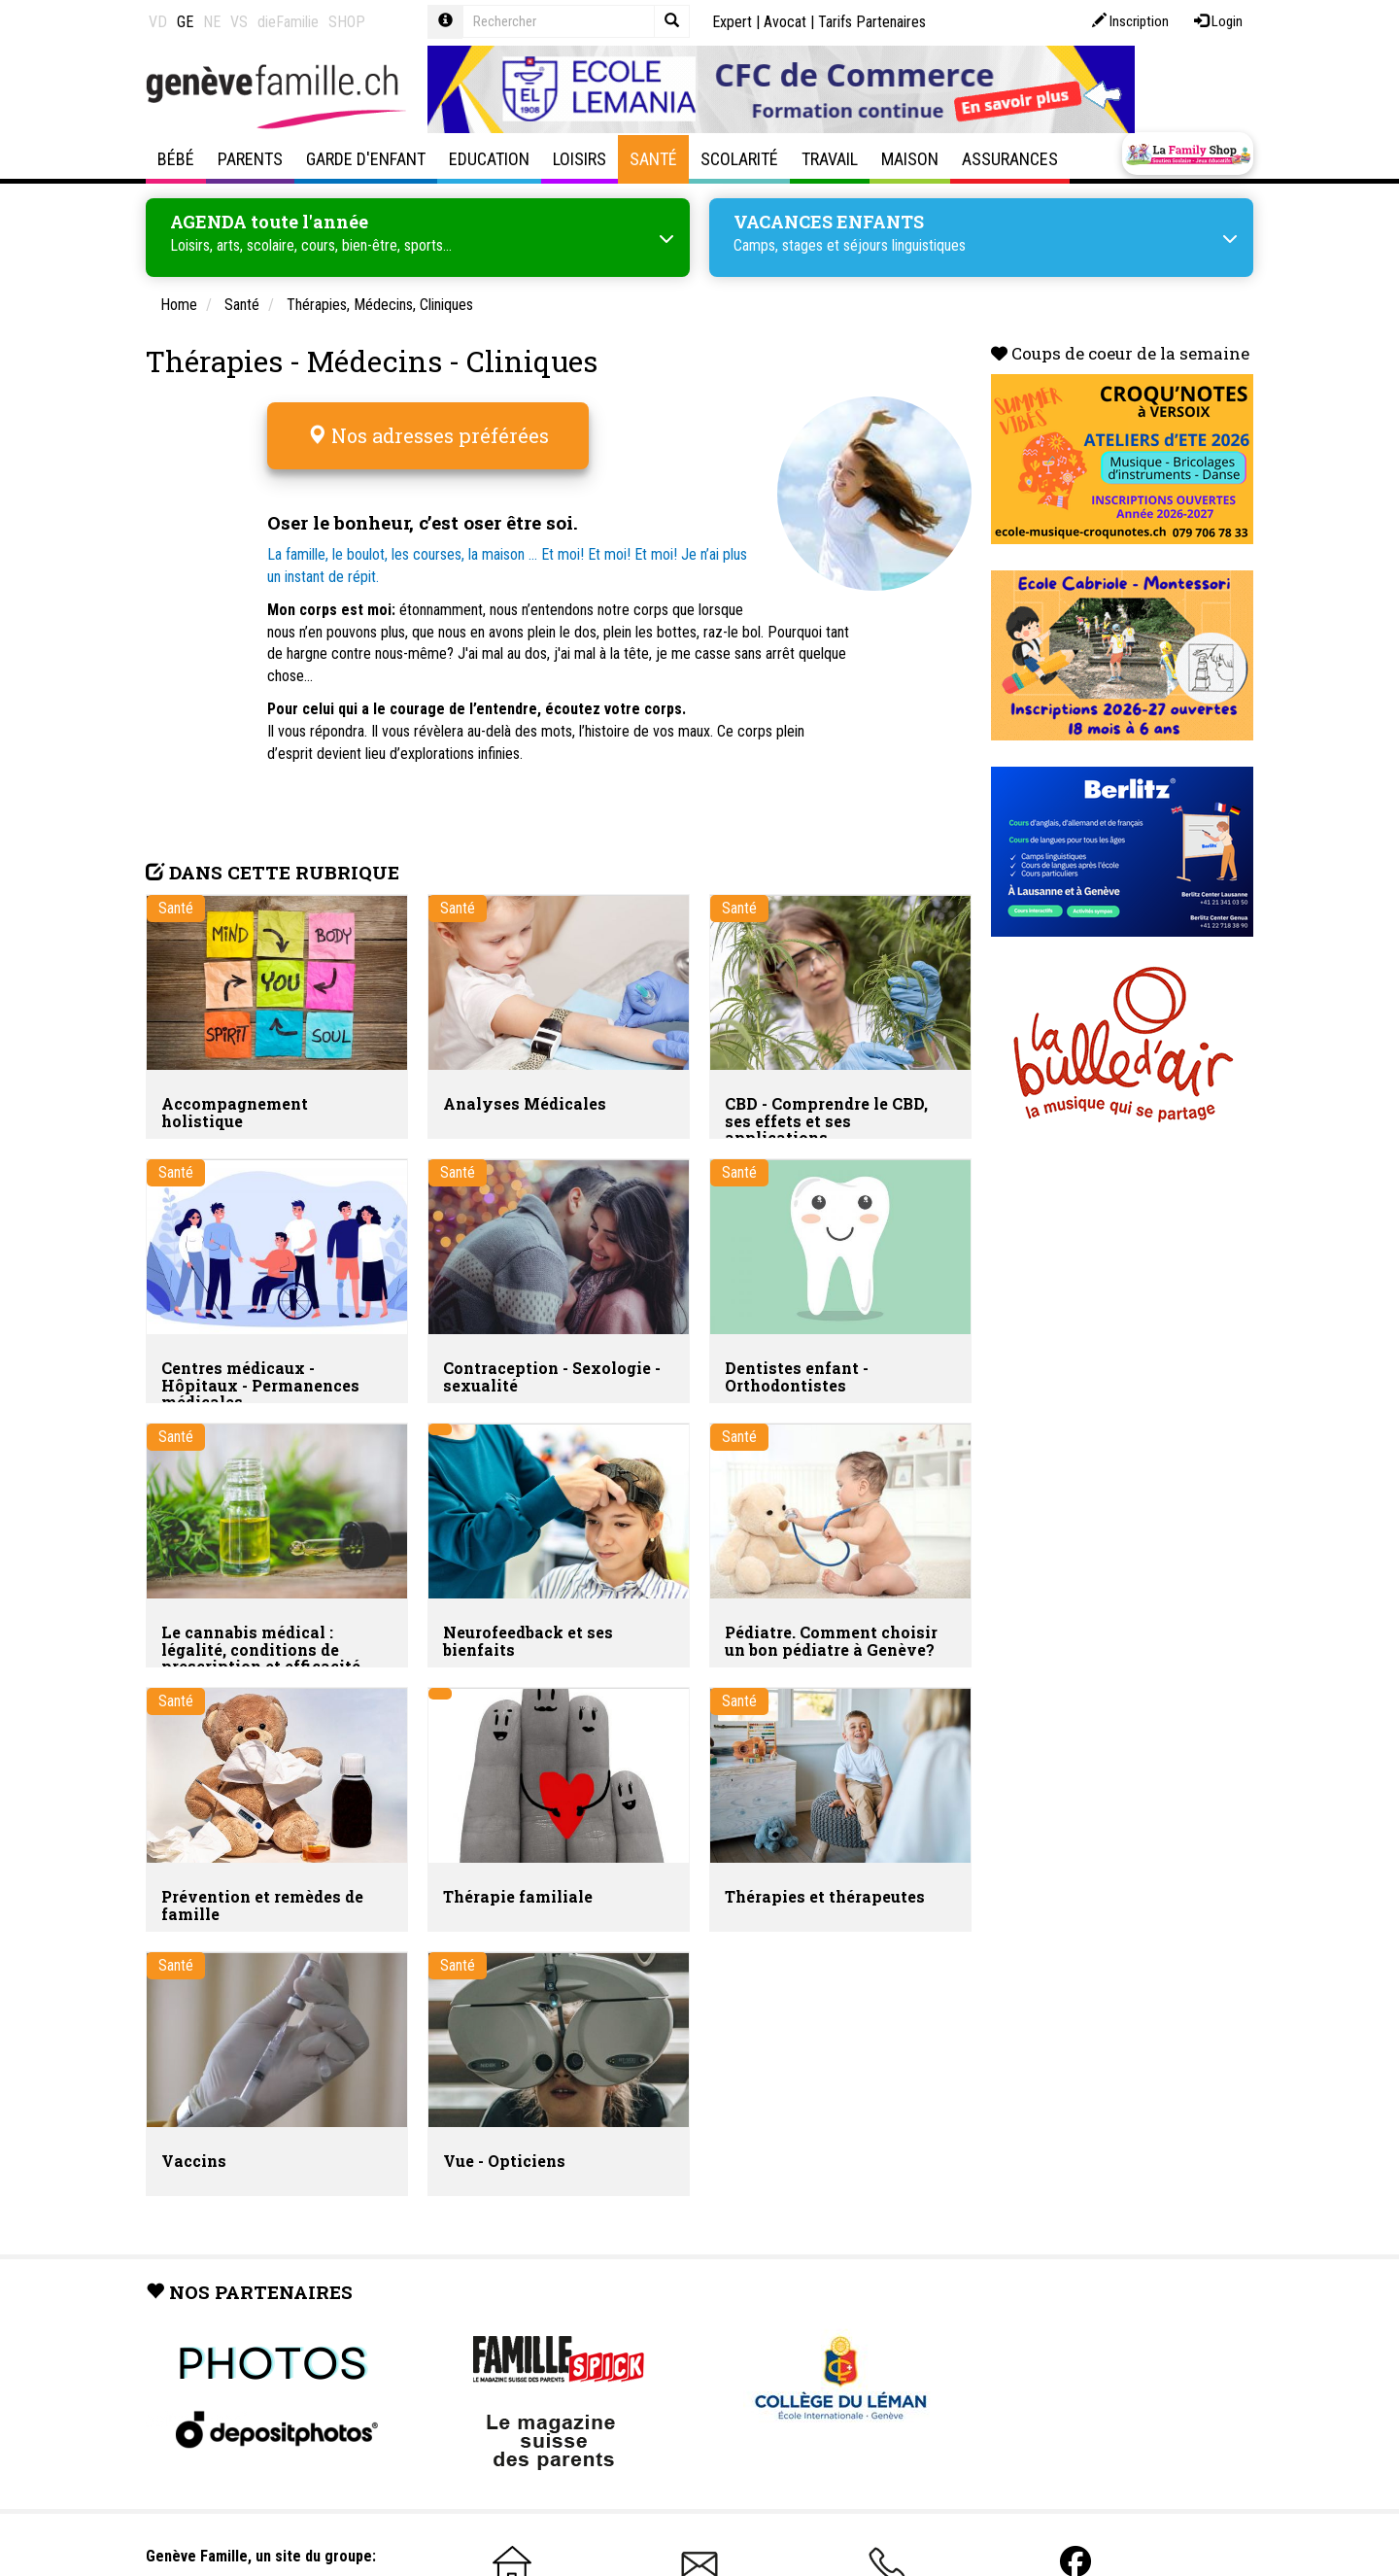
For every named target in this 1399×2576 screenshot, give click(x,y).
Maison (909, 159)
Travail (830, 159)
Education (489, 159)
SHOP (346, 22)
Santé (653, 159)
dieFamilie (288, 22)
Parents (250, 159)
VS (239, 22)
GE (185, 22)
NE (212, 22)
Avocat (785, 22)
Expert (732, 22)
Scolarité (739, 159)
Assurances (1010, 159)
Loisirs (579, 159)
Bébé (175, 159)
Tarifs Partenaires (872, 22)
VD (158, 22)
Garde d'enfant (366, 159)
